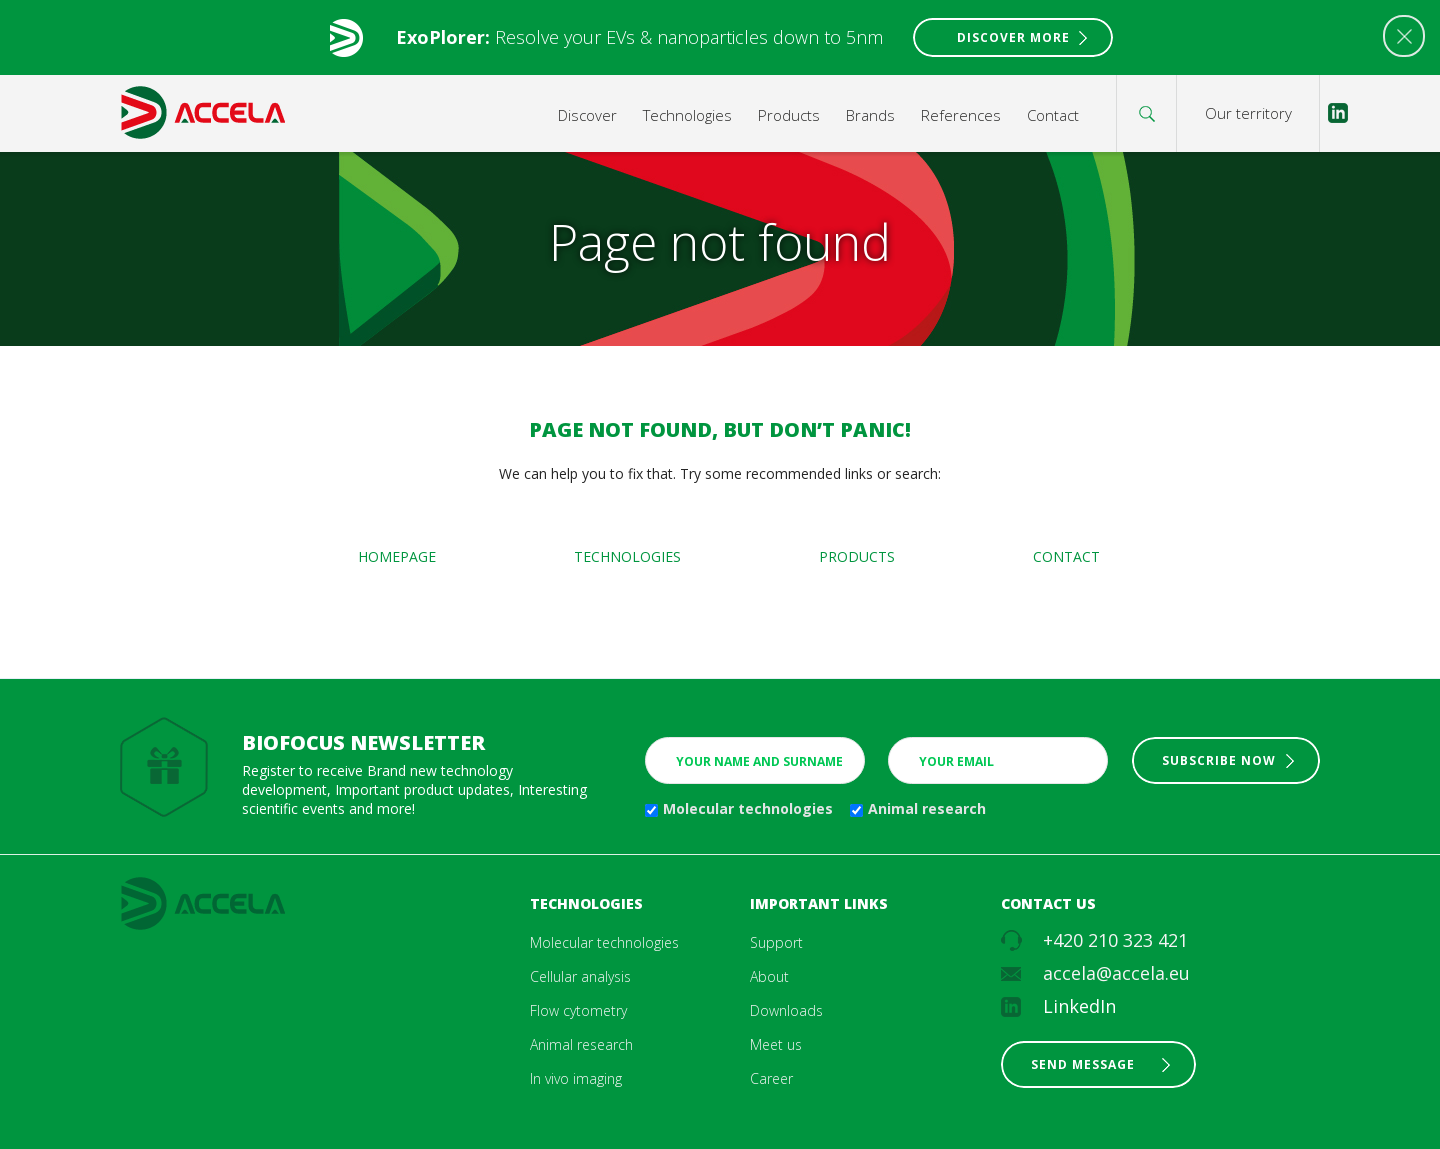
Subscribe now (1219, 760)
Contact (1053, 115)
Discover (587, 115)
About (769, 976)
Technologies (687, 115)
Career (771, 1078)
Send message (1083, 1064)
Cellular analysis (580, 976)
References (961, 115)
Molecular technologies (748, 808)
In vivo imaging (576, 1078)
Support (776, 942)
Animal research (927, 808)
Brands (870, 115)
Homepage (397, 556)
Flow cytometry (578, 1010)
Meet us (776, 1044)
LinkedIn (1079, 1006)
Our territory (1248, 113)
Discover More (1013, 37)
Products (789, 115)
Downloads (786, 1010)
